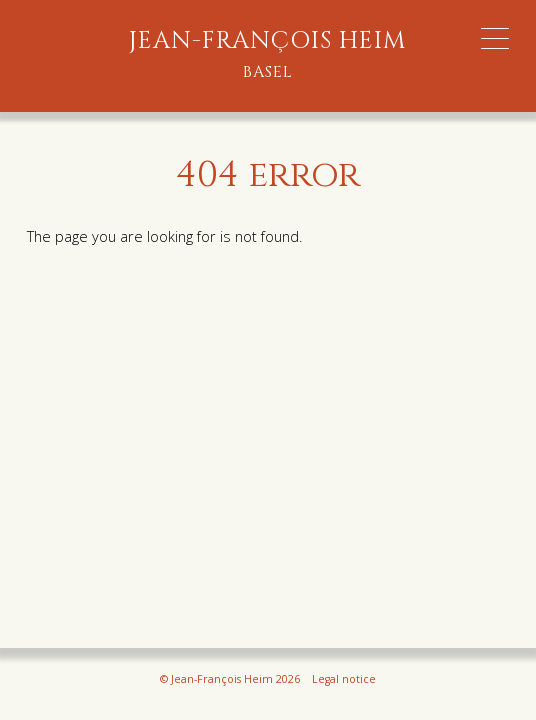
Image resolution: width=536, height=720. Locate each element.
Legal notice (344, 679)
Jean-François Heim (268, 55)
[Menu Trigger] (495, 39)
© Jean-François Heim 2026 (230, 679)
